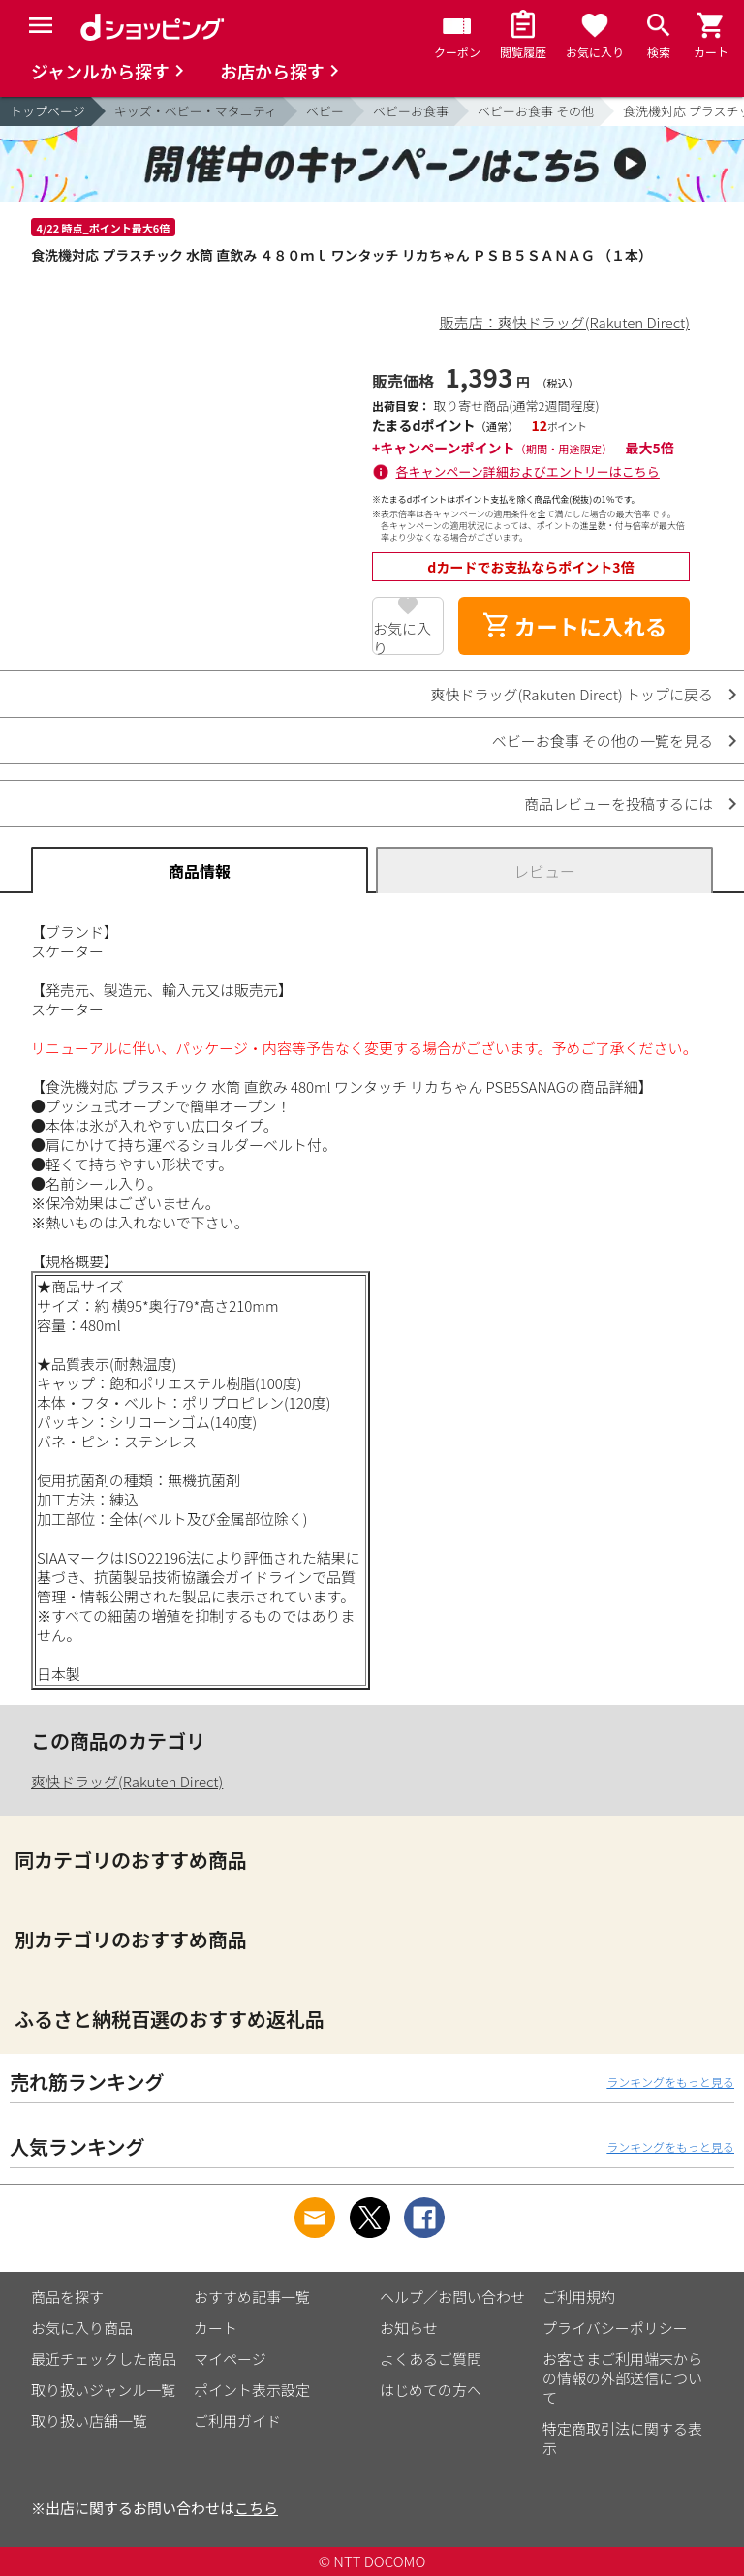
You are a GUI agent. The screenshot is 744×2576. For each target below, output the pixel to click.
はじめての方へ (430, 2389)
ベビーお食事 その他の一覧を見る (602, 740)
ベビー (325, 111)
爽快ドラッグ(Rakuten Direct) (127, 1781)
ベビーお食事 (411, 111)
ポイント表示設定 (252, 2389)
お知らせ (409, 2327)
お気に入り (402, 636)
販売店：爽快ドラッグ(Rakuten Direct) (565, 322)
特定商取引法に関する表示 (622, 2438)
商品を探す (67, 2296)
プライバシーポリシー (615, 2327)
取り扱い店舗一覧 (89, 2420)
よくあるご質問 (430, 2358)
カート (215, 2327)
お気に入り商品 (82, 2327)
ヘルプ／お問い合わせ (452, 2296)
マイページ (230, 2358)
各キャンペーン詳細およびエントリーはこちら (528, 471)
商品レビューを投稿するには (618, 803)
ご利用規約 (578, 2296)
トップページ (47, 111)
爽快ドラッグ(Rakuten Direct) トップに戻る (571, 694)
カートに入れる (574, 625)
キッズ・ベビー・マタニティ (195, 111)
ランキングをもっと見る (670, 2081)
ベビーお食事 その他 (536, 111)
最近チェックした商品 (103, 2358)
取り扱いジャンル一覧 (103, 2389)
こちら (256, 2508)
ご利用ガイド (237, 2420)
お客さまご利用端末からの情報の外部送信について (622, 2377)
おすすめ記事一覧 (252, 2296)
